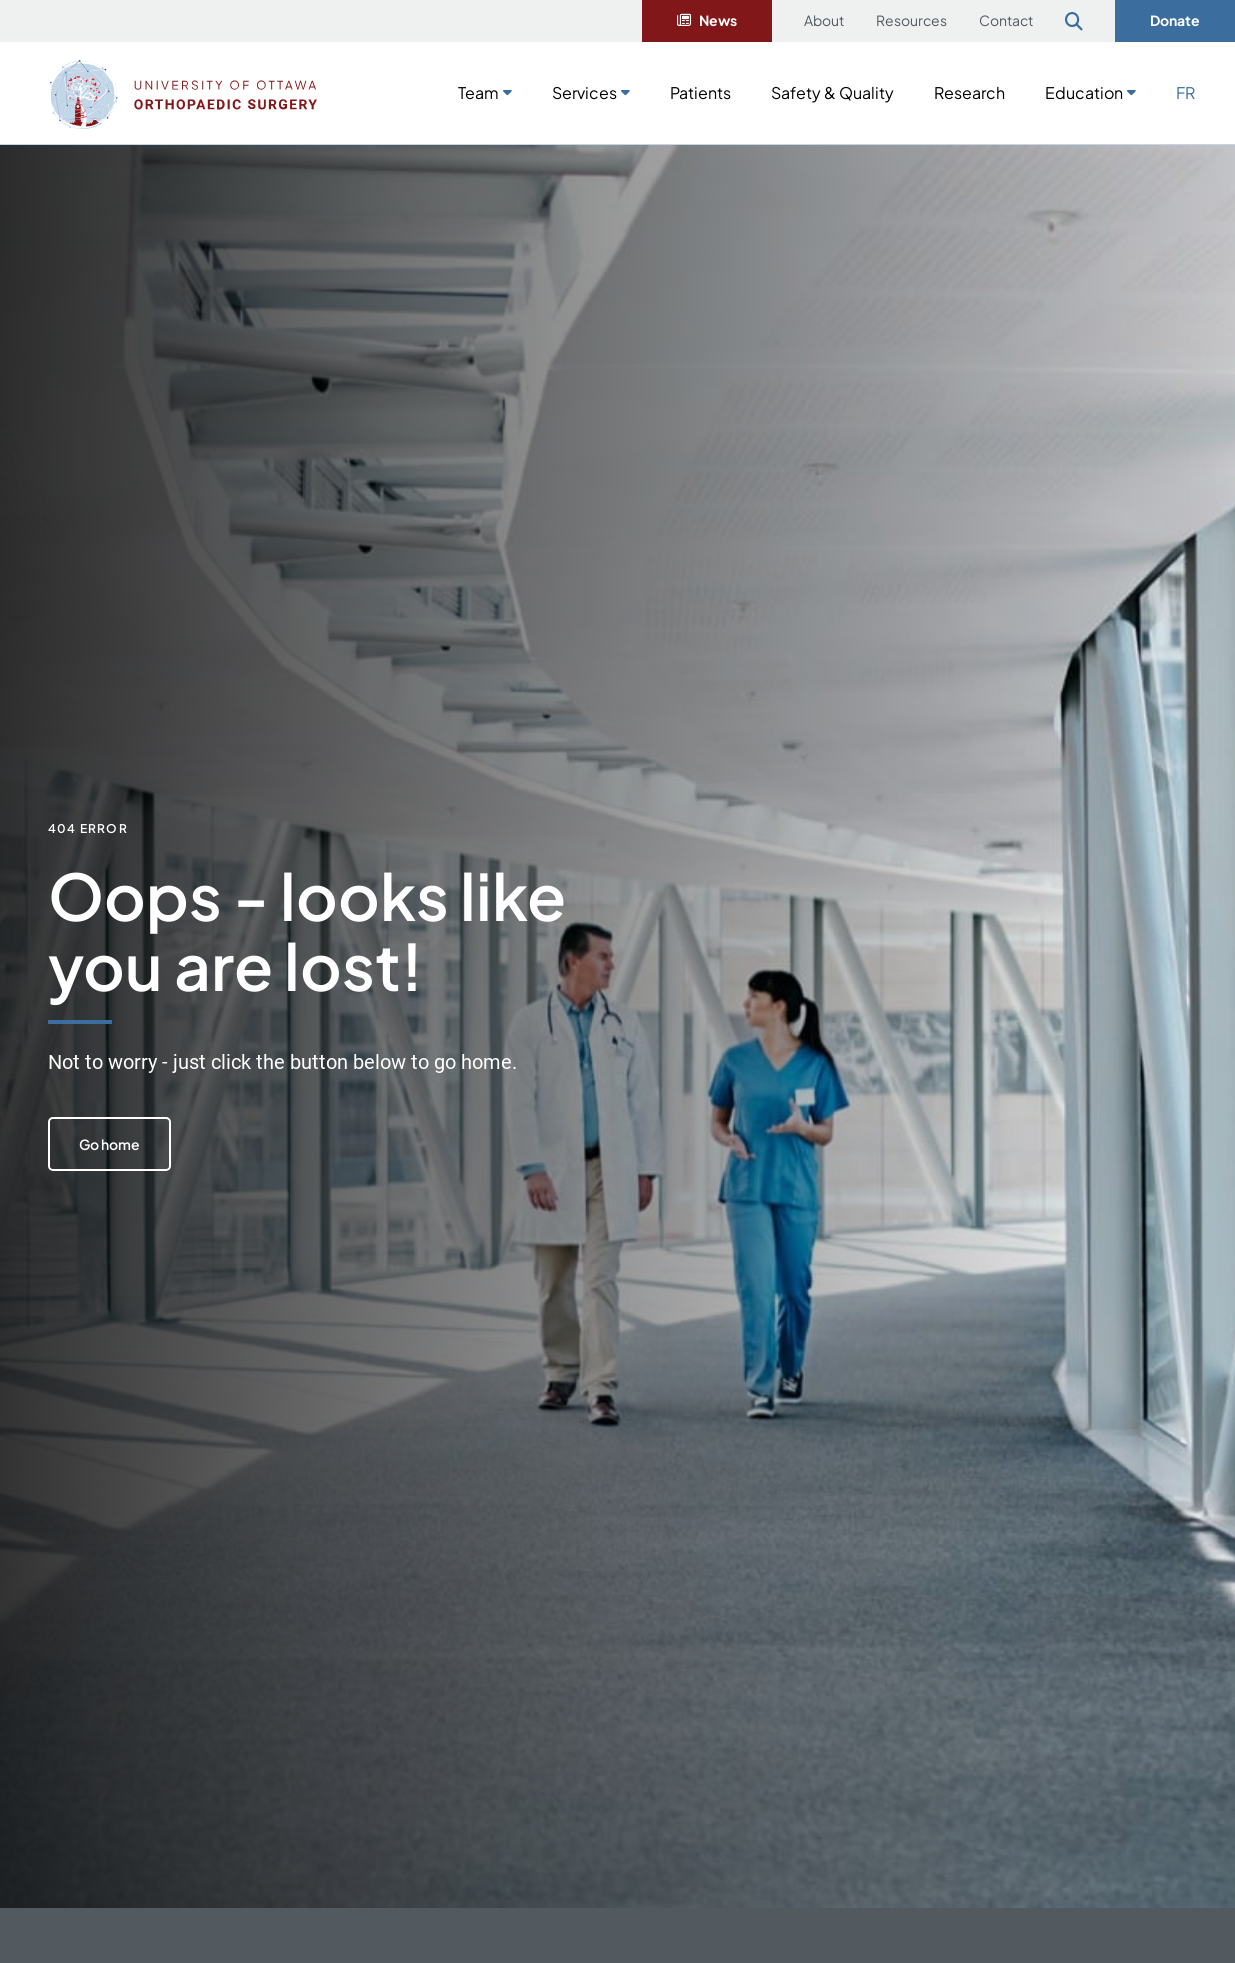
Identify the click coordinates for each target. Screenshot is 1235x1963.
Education (1084, 92)
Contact (1006, 20)
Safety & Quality (832, 92)
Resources (911, 20)
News (718, 20)
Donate (1175, 20)
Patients (700, 92)
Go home (112, 1144)
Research (969, 92)
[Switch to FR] (1185, 91)
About (824, 20)
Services (584, 92)
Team (478, 92)
